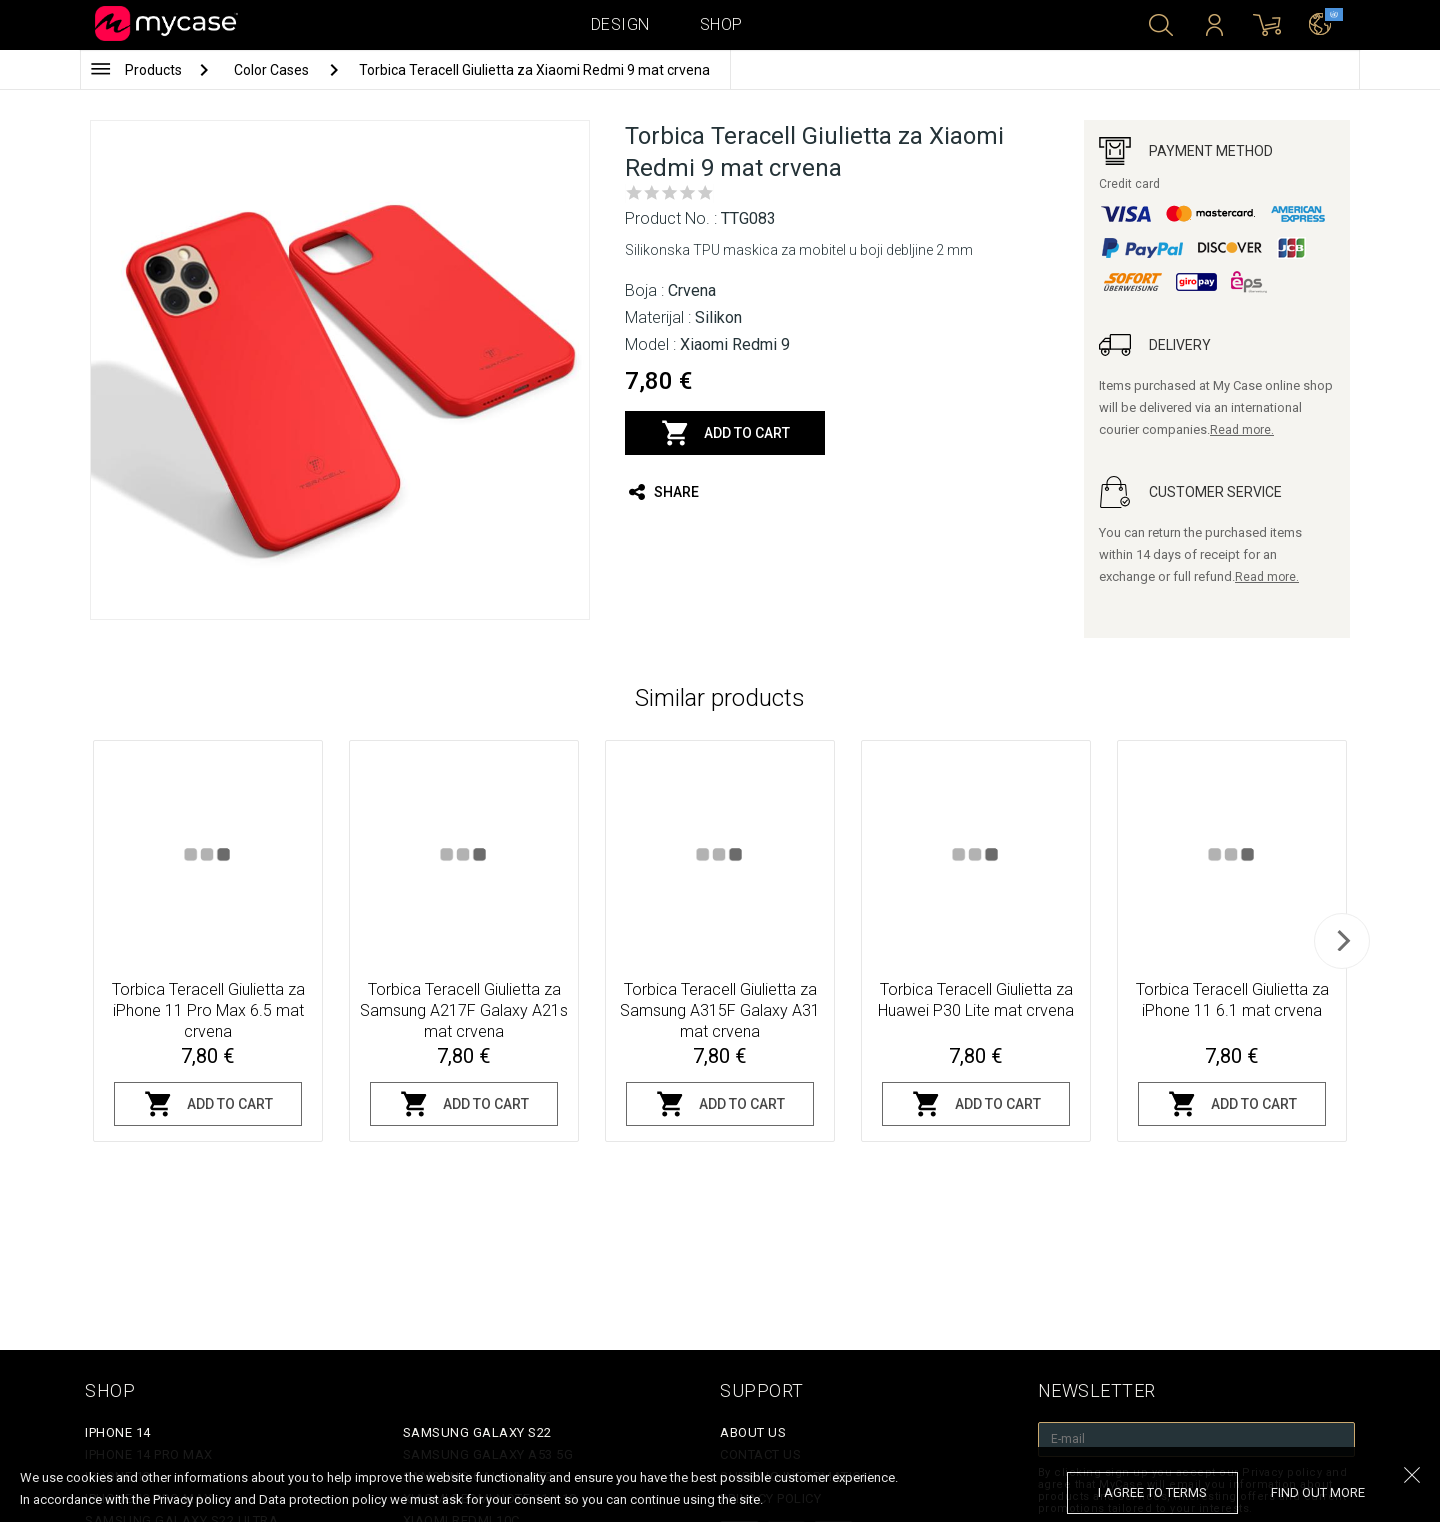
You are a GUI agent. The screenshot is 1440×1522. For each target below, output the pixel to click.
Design (620, 24)
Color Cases (273, 70)
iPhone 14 (118, 1432)
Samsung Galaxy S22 (477, 1432)
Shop (721, 24)
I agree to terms (1152, 1492)
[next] (1342, 941)
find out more (1318, 1492)
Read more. (1242, 430)
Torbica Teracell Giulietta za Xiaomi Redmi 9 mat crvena (534, 70)
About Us (753, 1432)
